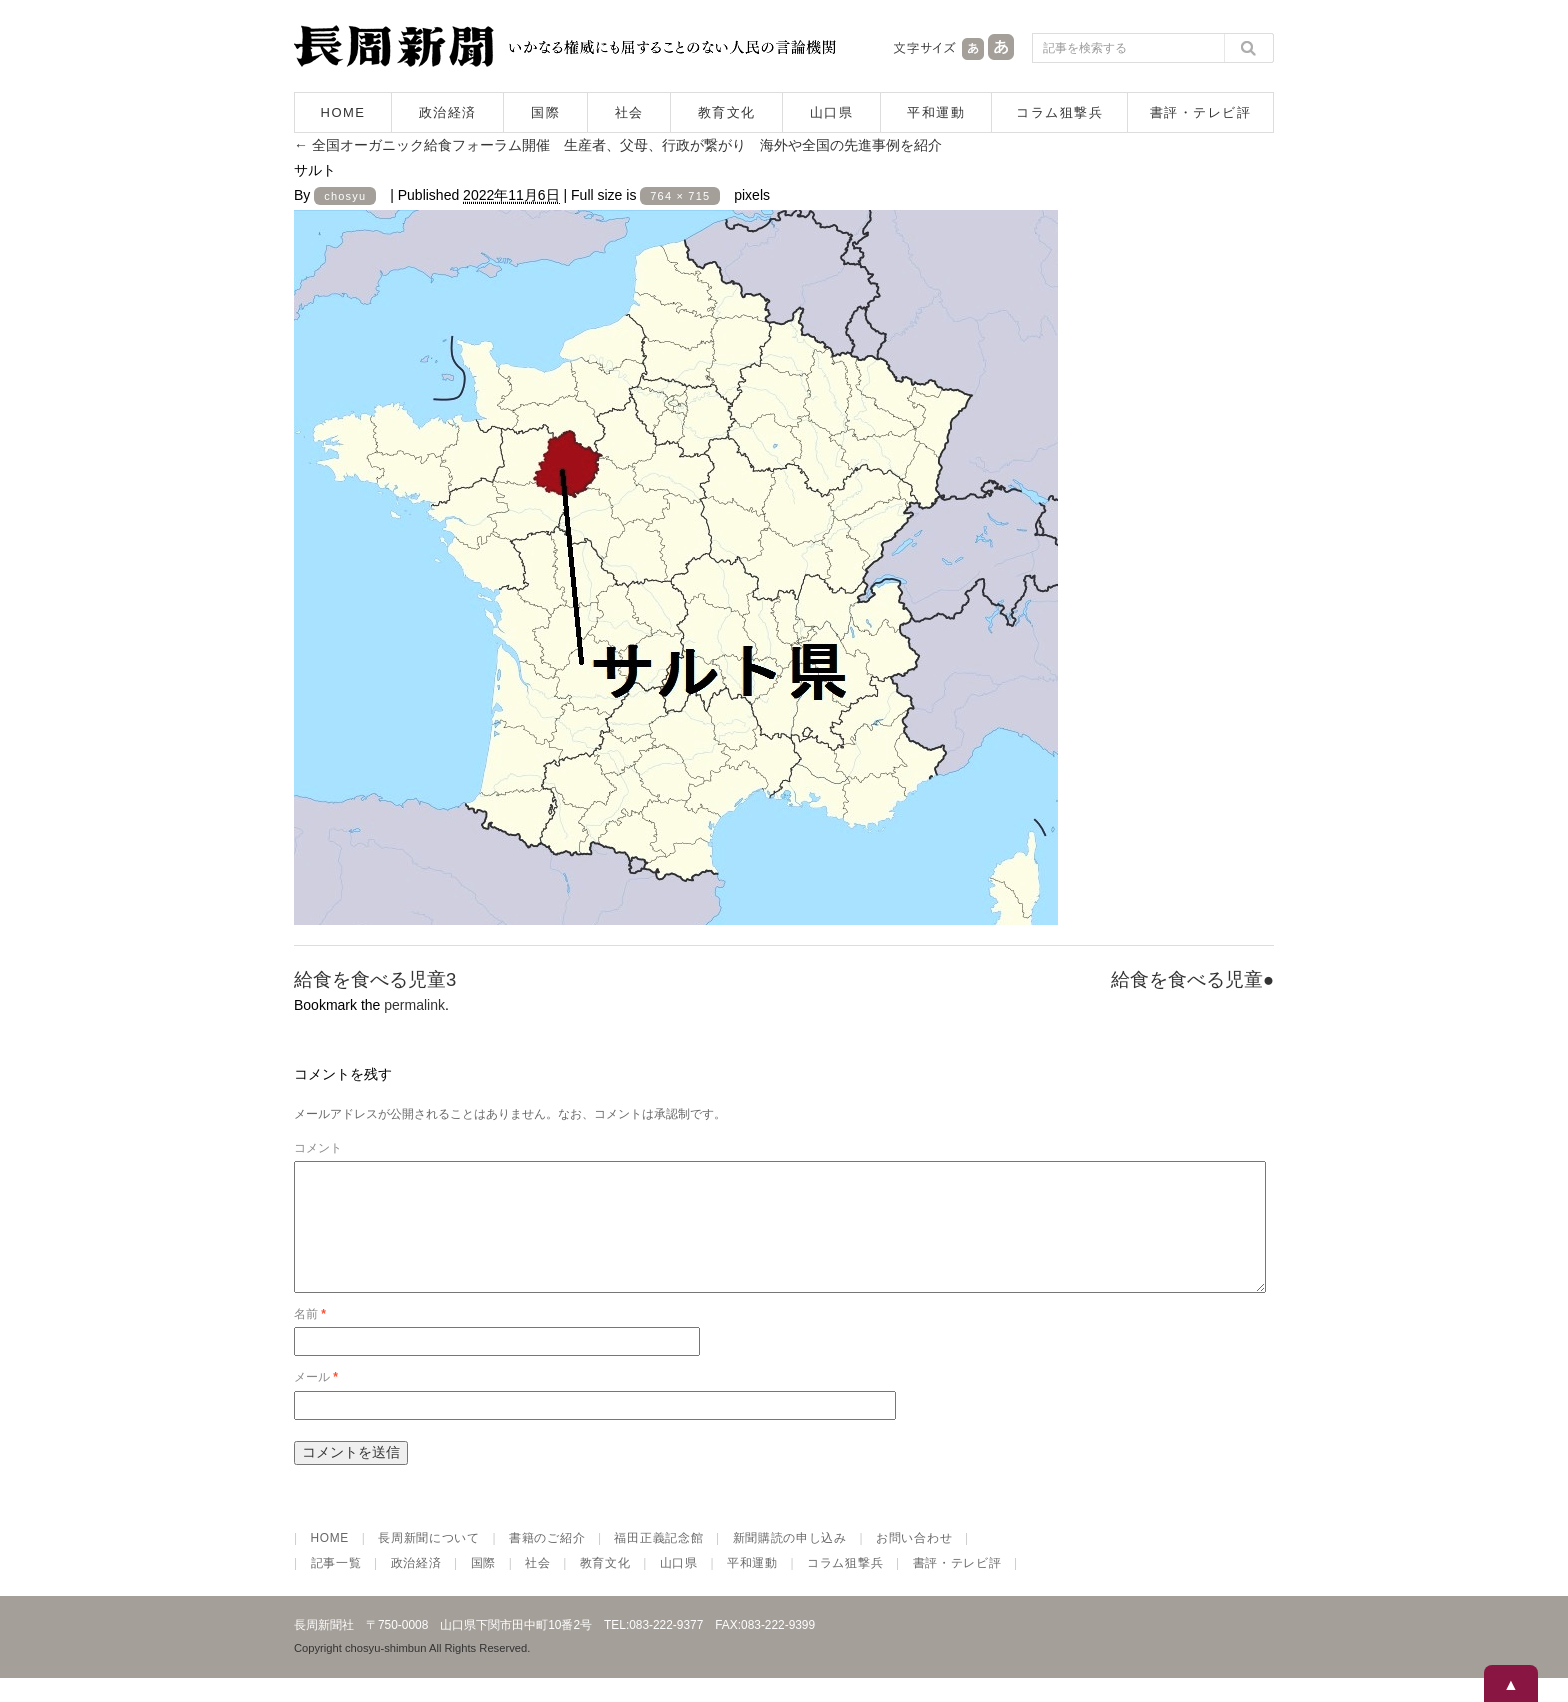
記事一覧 (336, 1587)
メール (316, 1401)
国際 (545, 112)
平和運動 (936, 112)
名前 (310, 1338)
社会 (629, 112)
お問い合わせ (914, 1562)
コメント (318, 1148)
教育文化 (727, 112)
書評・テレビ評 (1201, 112)
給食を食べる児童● (1192, 979)
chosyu (345, 196)
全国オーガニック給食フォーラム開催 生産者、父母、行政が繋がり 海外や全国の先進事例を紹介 (618, 145)
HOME (343, 112)
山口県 (832, 112)
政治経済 (448, 112)
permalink (414, 1005)
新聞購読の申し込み (790, 1562)
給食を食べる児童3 (375, 979)
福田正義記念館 (658, 1562)
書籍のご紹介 (547, 1562)
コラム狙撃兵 (1059, 112)
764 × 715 (680, 196)
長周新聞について (429, 1562)
